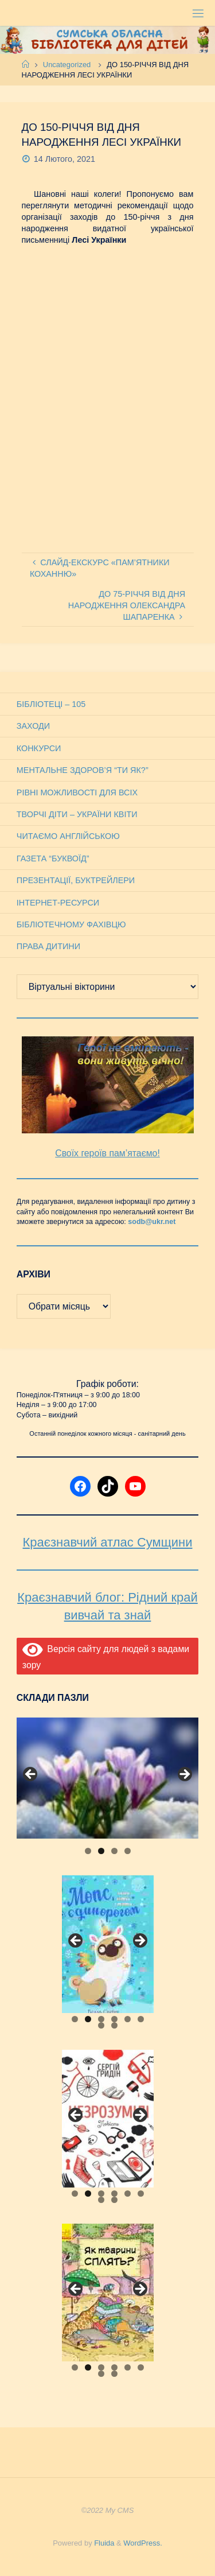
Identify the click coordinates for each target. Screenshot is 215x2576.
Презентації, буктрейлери (76, 880)
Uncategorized (67, 64)
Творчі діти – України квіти (77, 814)
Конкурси (39, 748)
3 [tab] (114, 1851)
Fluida (103, 2543)
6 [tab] (141, 2019)
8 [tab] (114, 2025)
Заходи (33, 726)
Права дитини (48, 946)
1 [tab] (88, 1851)
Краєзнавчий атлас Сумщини (108, 1542)
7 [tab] (101, 2025)
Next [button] (184, 1775)
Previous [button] (31, 1775)
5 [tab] (127, 2019)
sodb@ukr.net (151, 1222)
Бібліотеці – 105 (51, 704)
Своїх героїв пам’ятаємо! (107, 1153)
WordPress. (142, 2543)
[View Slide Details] (107, 1778)
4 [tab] (127, 1851)
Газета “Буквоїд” (53, 858)
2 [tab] (101, 1851)
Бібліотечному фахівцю (71, 924)
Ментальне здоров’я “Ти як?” (82, 770)
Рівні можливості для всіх (77, 792)
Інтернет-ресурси (58, 902)
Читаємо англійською (68, 836)
